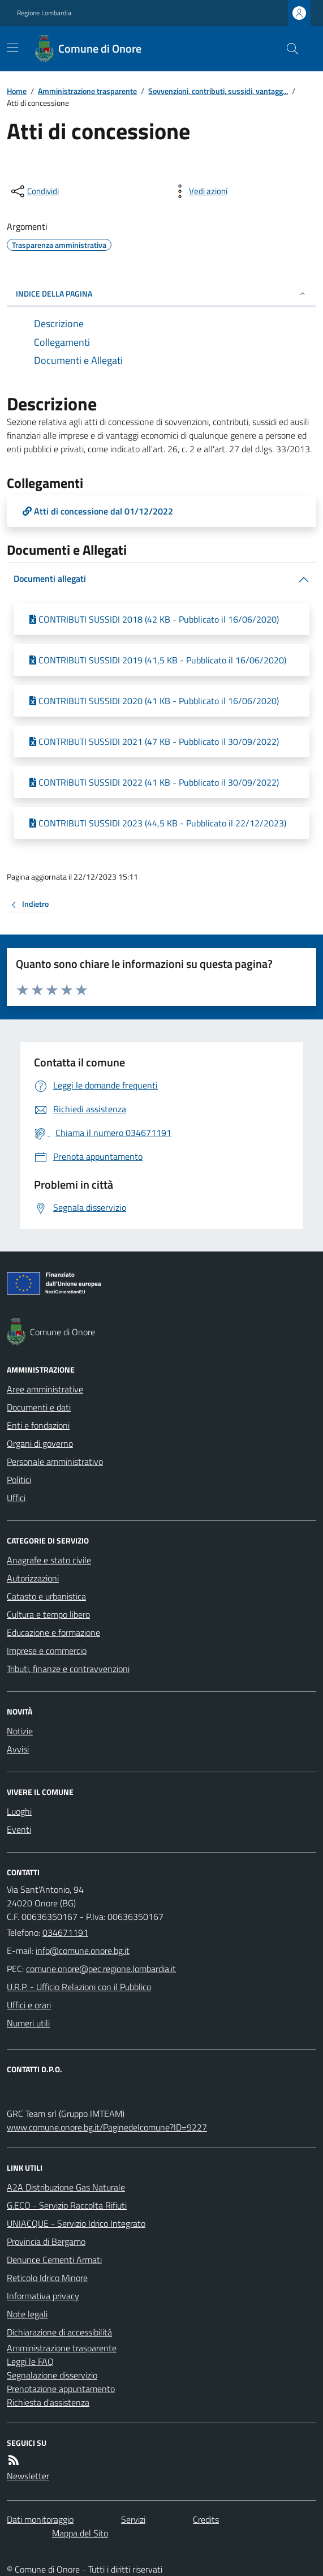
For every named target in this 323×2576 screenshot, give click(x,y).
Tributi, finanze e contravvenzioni (68, 1668)
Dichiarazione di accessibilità (59, 2332)
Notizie (20, 1731)
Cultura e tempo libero (48, 1614)
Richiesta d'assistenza (48, 2402)
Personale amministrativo (55, 1461)
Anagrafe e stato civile (49, 1560)
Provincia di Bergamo (46, 2241)
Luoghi (19, 1811)
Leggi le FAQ (30, 2361)
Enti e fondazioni (38, 1425)
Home (17, 91)
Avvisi (18, 1749)
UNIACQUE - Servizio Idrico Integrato (76, 2223)
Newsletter (28, 2476)
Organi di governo (40, 1443)
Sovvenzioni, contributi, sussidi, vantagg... (218, 91)
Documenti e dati (39, 1407)
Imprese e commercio (47, 1650)
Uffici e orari (29, 2005)
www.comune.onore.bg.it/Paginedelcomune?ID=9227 (107, 2127)
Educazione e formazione (53, 1632)
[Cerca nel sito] (288, 48)
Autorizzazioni (33, 1578)
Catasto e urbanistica (46, 1596)
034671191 (65, 1932)
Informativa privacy (43, 2296)
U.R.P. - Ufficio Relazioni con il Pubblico (79, 1987)
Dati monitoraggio (40, 2519)
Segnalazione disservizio (52, 2375)
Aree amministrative (45, 1389)
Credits (206, 2519)
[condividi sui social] (34, 191)
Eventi (19, 1829)
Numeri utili (28, 2023)
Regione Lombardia (44, 13)
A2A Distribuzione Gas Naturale (66, 2187)
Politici (19, 1479)
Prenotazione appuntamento (61, 2388)
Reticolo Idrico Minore (47, 2277)
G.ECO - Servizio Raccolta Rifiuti (67, 2205)
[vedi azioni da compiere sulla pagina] (199, 191)
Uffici (16, 1498)
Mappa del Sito (80, 2533)
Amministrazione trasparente (87, 91)
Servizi (133, 2519)
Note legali (27, 2314)
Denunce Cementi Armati (54, 2259)
